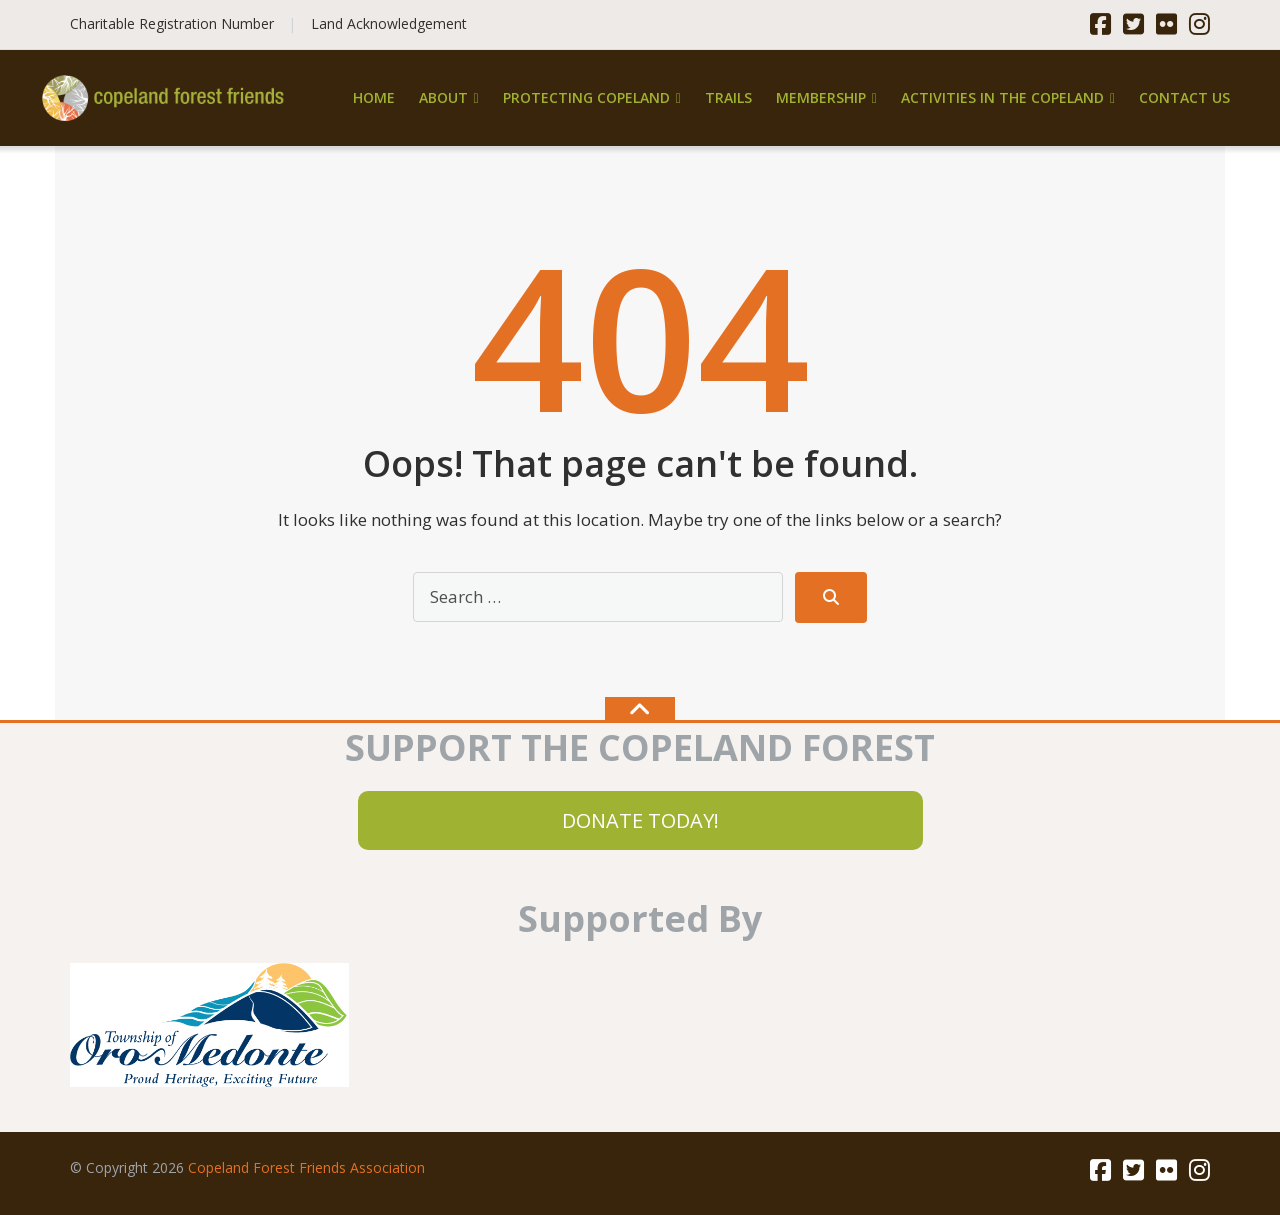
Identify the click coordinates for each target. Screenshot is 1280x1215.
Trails (728, 97)
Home (374, 97)
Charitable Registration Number (172, 23)
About (443, 97)
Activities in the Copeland (1002, 97)
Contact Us (1184, 97)
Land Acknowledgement (389, 23)
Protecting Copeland (586, 97)
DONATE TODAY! (640, 820)
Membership (821, 97)
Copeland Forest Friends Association (306, 1167)
